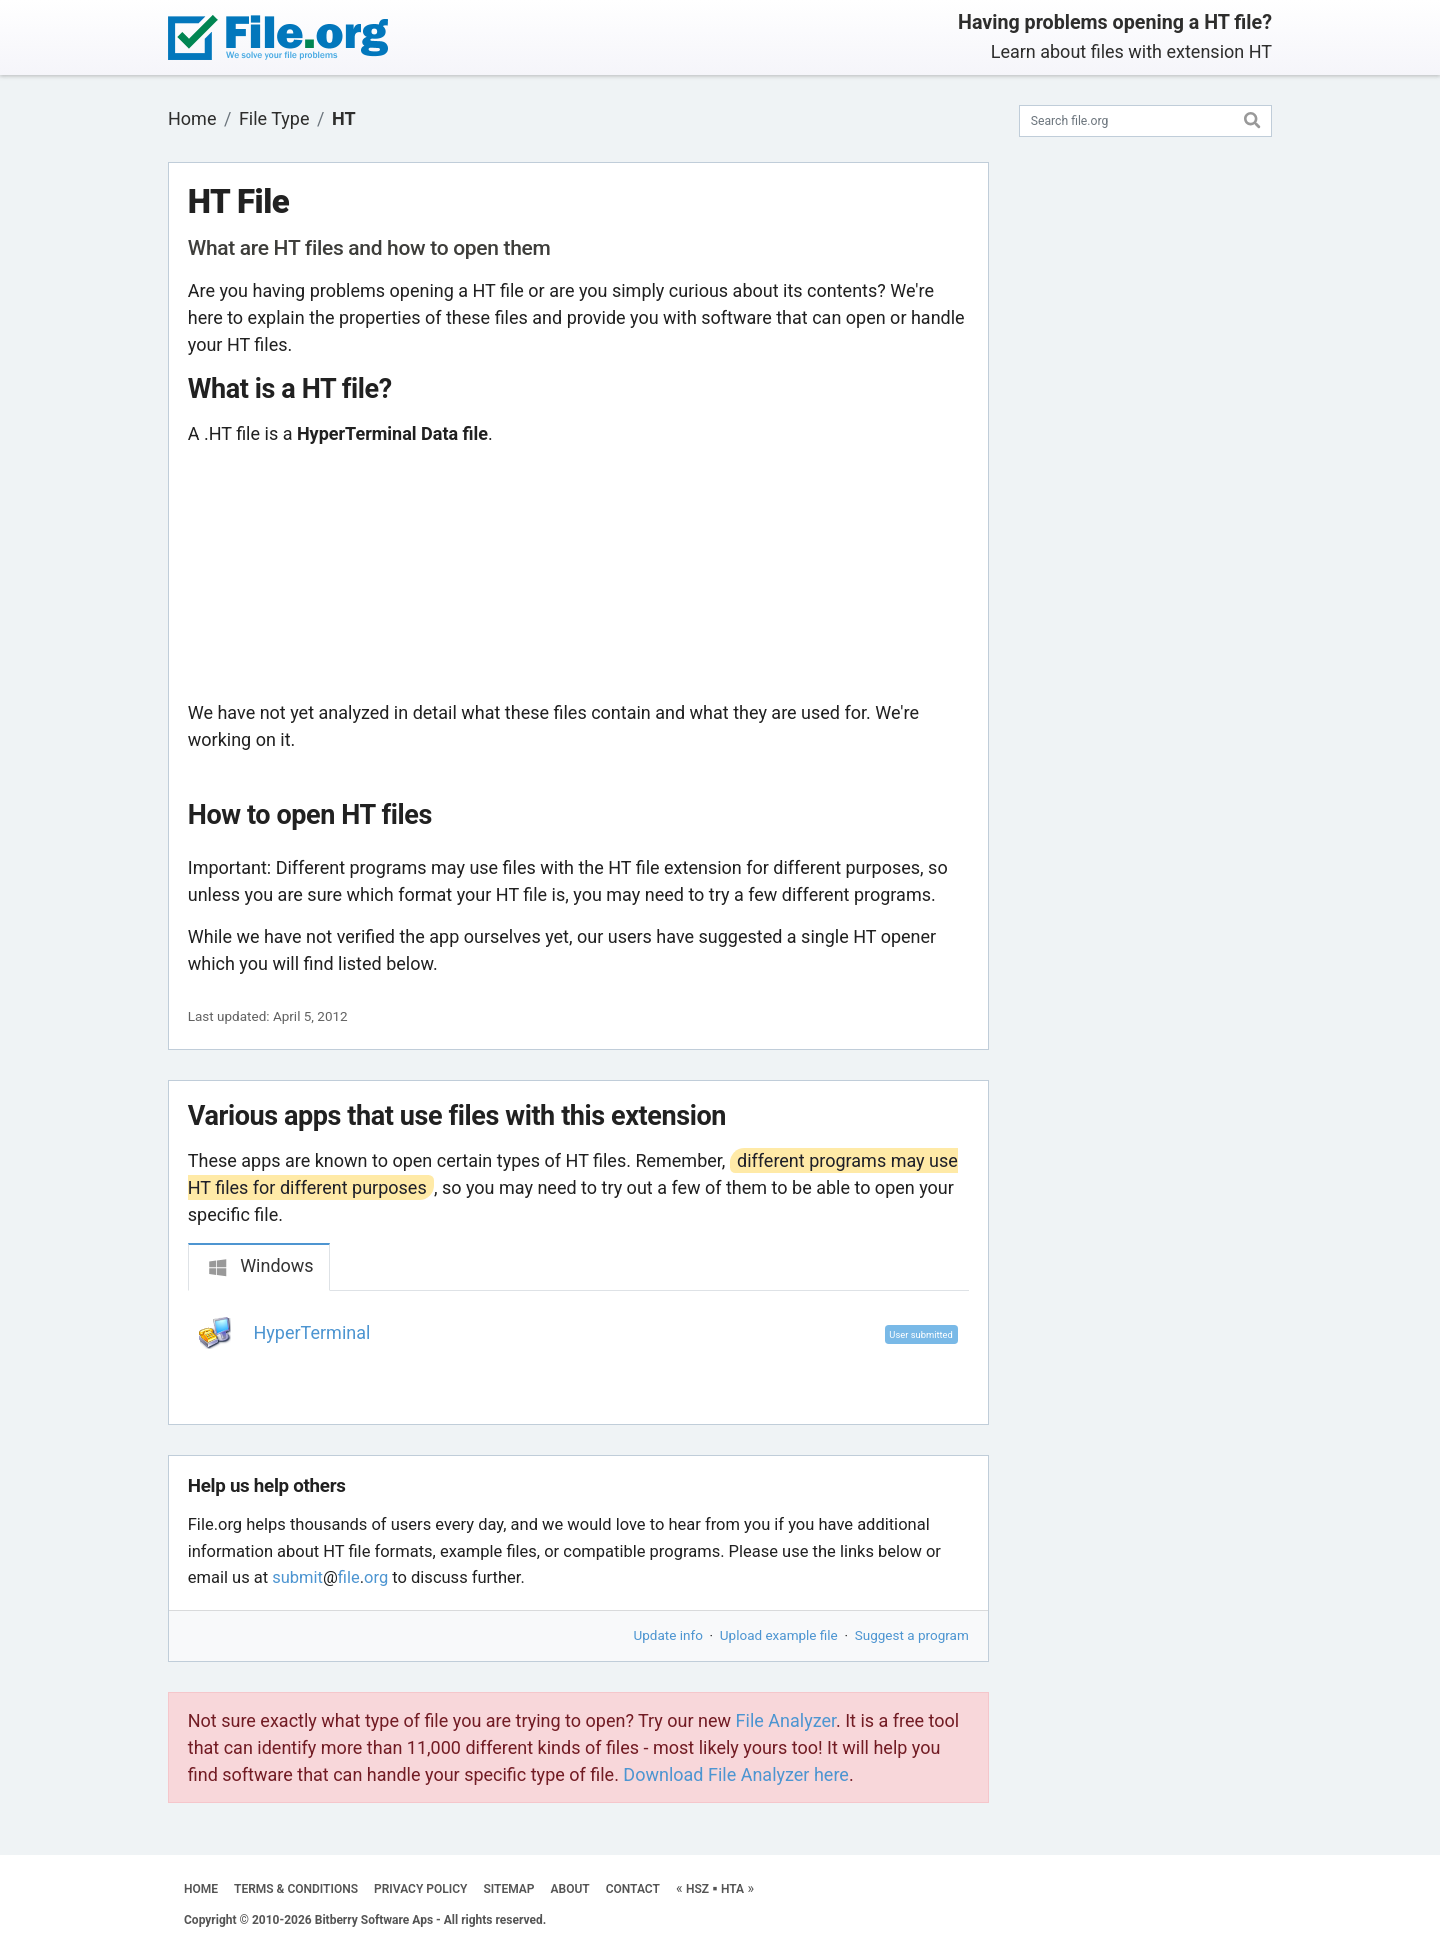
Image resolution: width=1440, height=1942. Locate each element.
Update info (668, 1635)
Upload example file (779, 1635)
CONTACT (633, 1889)
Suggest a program (912, 1635)
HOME (201, 1889)
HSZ (697, 1889)
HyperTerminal (312, 1332)
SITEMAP (508, 1889)
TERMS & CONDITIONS (296, 1889)
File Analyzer (786, 1720)
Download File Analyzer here (736, 1774)
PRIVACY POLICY (420, 1889)
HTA (732, 1889)
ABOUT (570, 1889)
